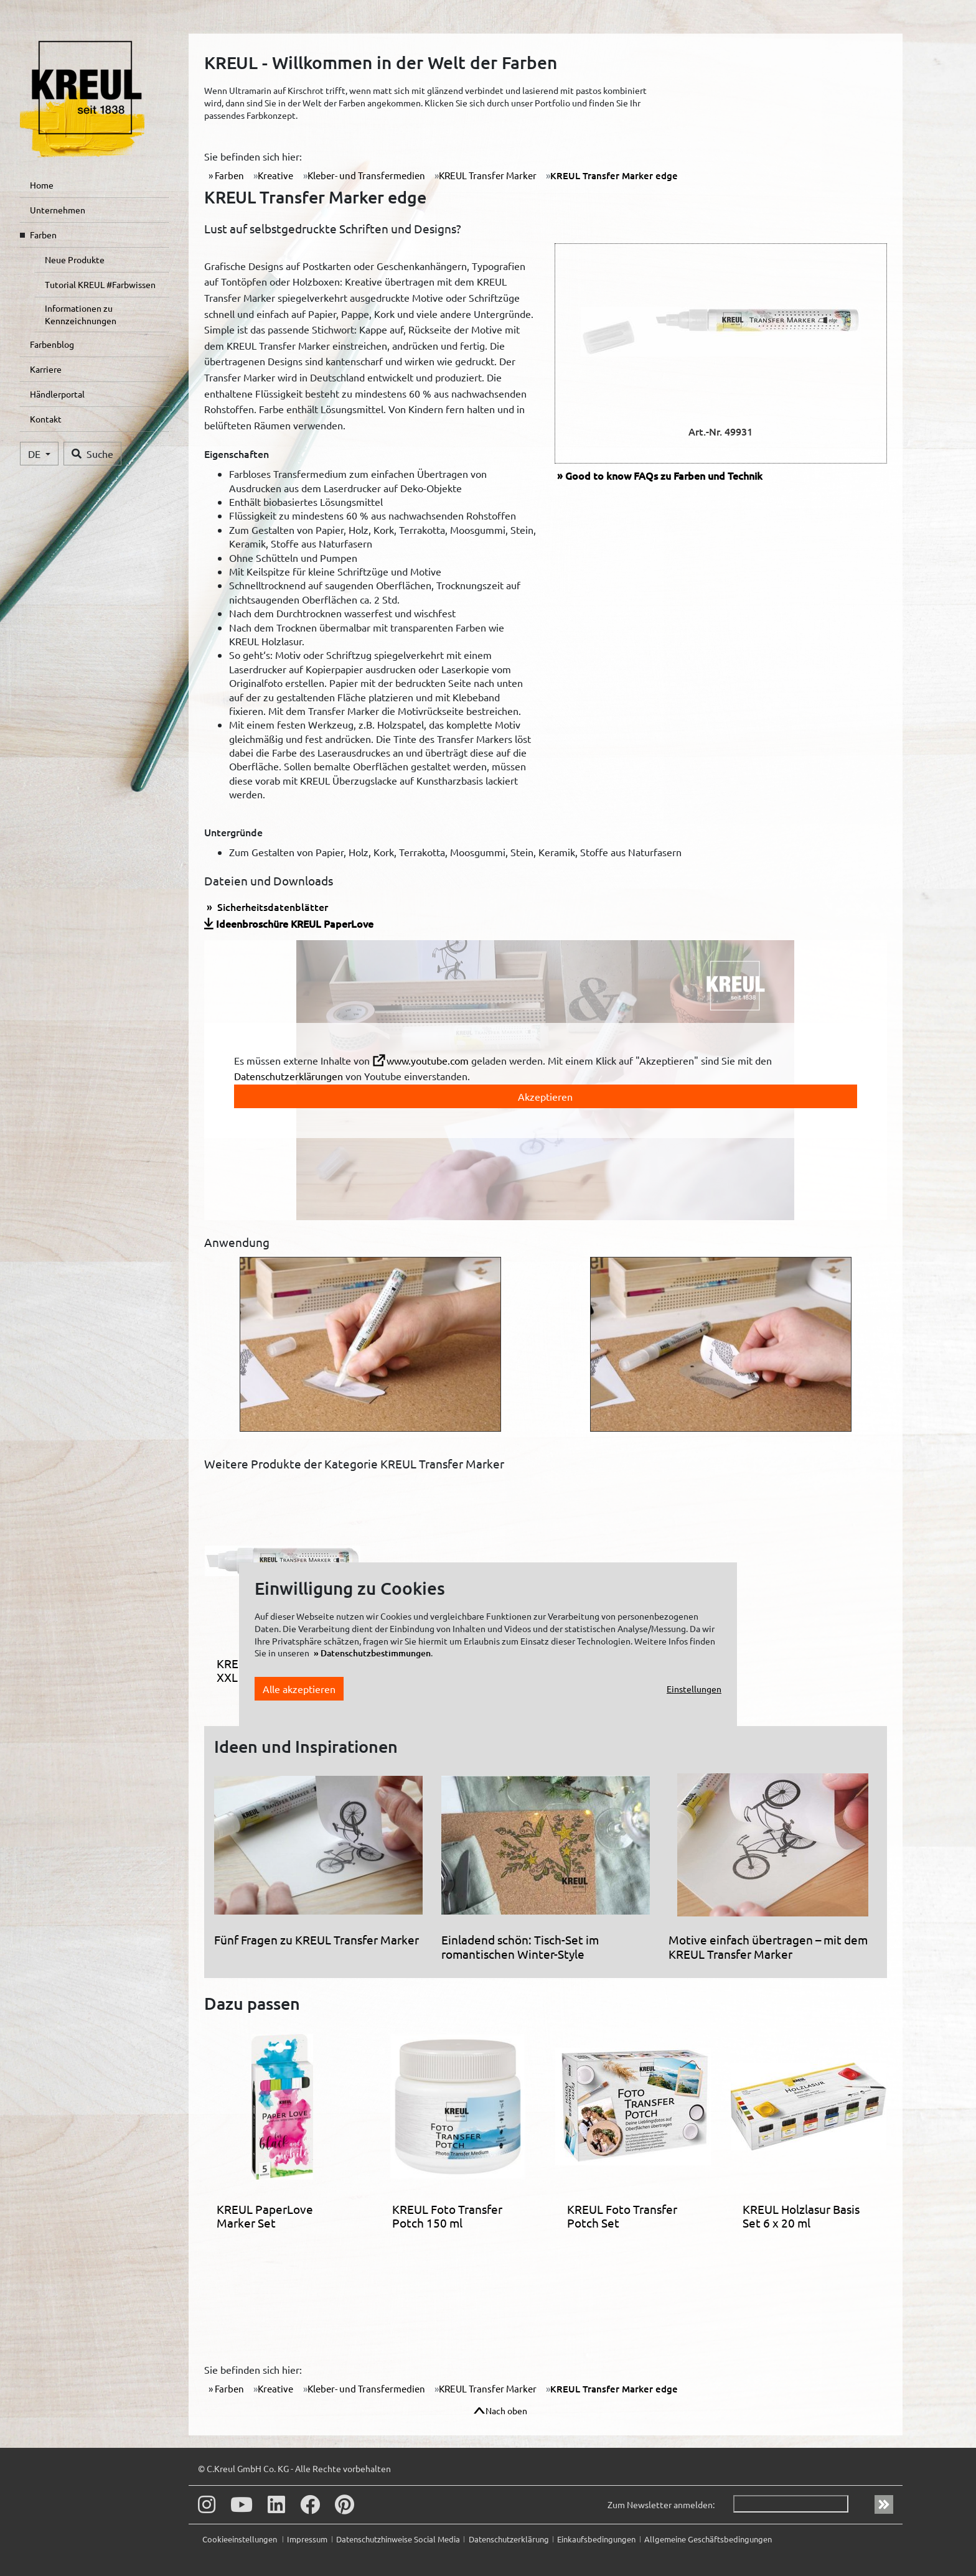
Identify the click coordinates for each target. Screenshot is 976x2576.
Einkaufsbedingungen (596, 2539)
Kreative (275, 175)
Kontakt (46, 418)
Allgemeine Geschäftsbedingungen (708, 2539)
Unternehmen (57, 209)
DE (35, 453)
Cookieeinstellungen (240, 2539)
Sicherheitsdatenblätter (271, 906)
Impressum (307, 2539)
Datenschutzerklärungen (288, 1076)
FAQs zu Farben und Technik (663, 475)
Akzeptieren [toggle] (545, 1096)
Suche (92, 453)
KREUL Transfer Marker (488, 175)
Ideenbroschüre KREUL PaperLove (294, 923)
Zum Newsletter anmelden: (661, 2504)
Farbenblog (52, 344)
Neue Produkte (75, 259)
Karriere (46, 369)
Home (42, 184)
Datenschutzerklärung (509, 2539)
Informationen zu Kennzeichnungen (80, 314)
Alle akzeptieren (299, 1688)
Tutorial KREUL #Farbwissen (100, 284)
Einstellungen (694, 1688)
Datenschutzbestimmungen (376, 1653)
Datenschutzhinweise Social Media (398, 2539)
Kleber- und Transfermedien (366, 175)
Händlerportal (57, 393)
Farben (43, 234)
